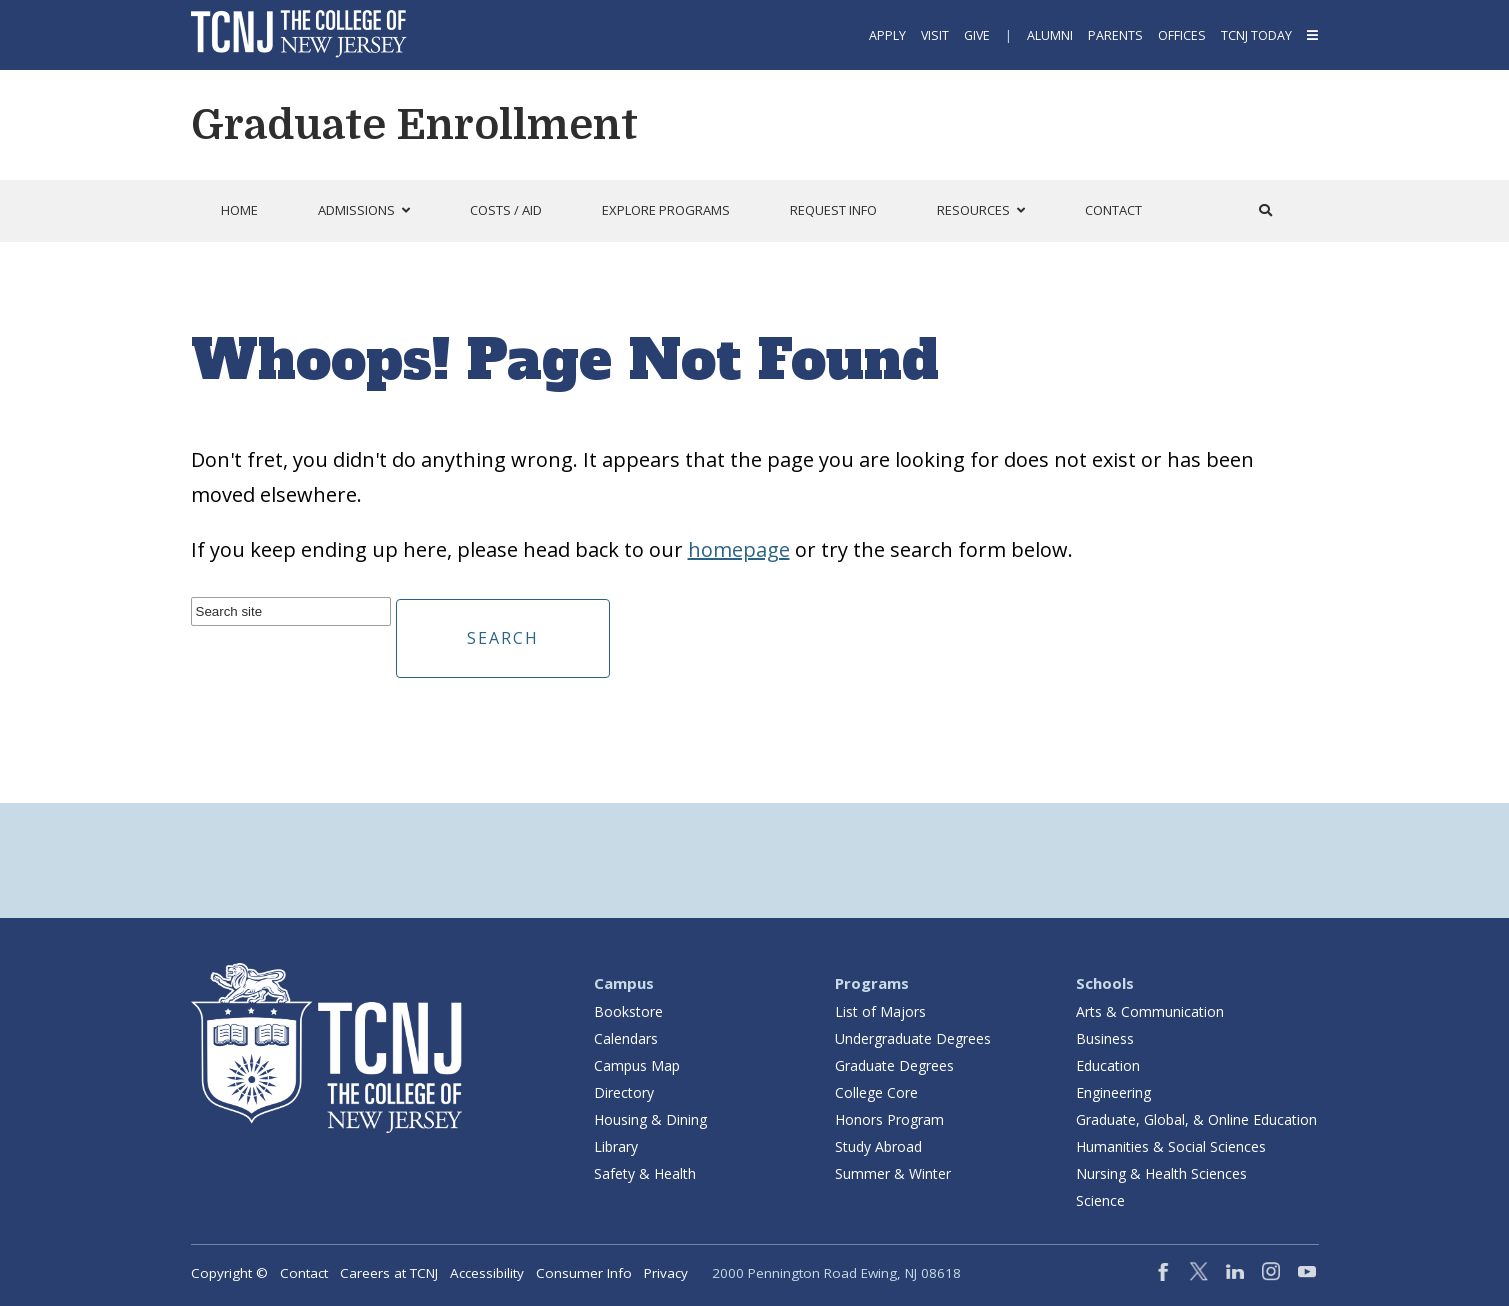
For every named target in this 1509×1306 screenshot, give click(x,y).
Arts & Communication (1150, 1011)
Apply (887, 35)
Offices (1182, 35)
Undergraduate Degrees (913, 1038)
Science (1100, 1200)
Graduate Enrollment (414, 125)
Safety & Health (645, 1173)
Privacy (666, 1273)
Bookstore (628, 1011)
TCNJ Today (1256, 35)
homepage (739, 549)
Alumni (1050, 35)
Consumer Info (584, 1273)
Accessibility (487, 1273)
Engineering (1113, 1092)
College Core (876, 1092)
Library (616, 1146)
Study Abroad (878, 1146)
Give (977, 35)
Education (1108, 1065)
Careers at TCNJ (389, 1273)
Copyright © (229, 1273)
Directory (624, 1092)
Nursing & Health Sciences (1161, 1173)
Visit (935, 35)
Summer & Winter (893, 1173)
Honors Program (889, 1119)
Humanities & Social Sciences (1171, 1146)
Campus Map (637, 1065)
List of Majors (880, 1011)
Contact (304, 1273)
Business (1105, 1038)
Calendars (626, 1038)
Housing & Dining (650, 1119)
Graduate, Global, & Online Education (1196, 1119)
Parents (1115, 35)
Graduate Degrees (894, 1065)
